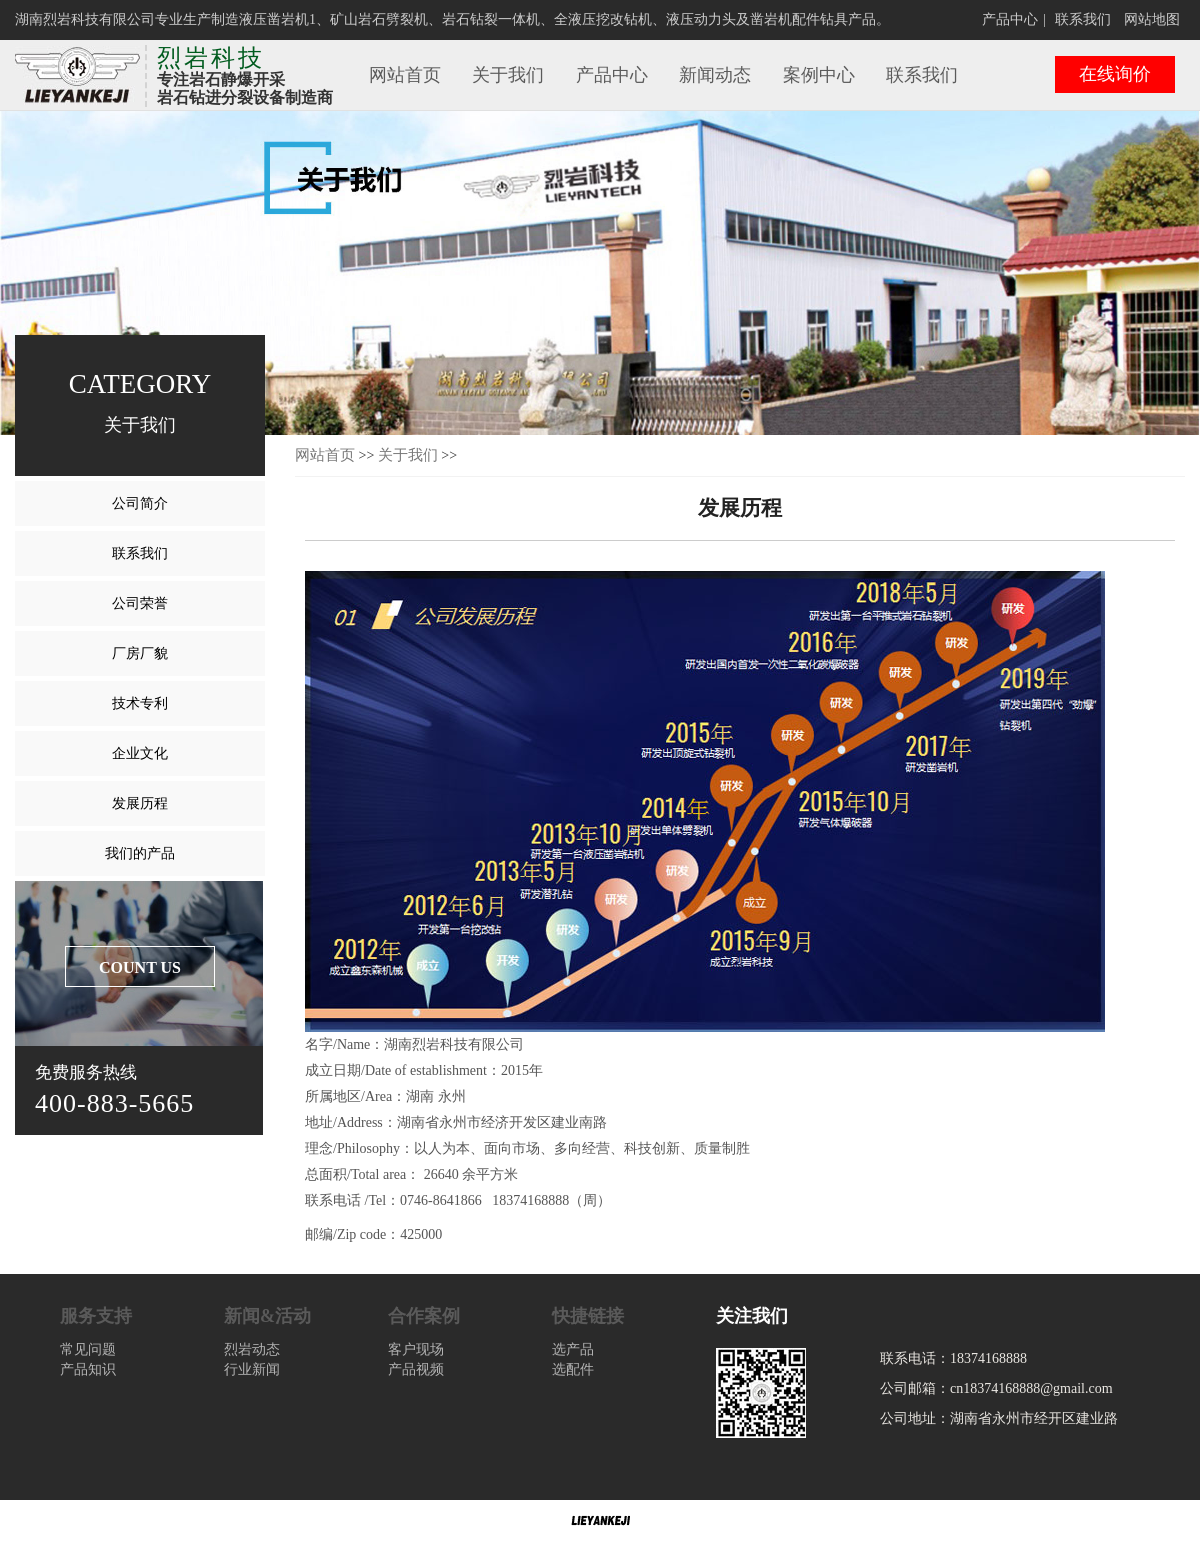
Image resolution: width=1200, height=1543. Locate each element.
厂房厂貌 (140, 653)
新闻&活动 (267, 1316)
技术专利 (140, 703)
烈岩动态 (252, 1349)
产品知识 (88, 1369)
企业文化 (140, 753)
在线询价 (1115, 74)
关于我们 (508, 75)
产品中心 (1010, 19)
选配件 (573, 1369)
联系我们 (1083, 19)
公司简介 (140, 503)
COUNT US (140, 967)
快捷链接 (588, 1316)
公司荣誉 (140, 603)
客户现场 (416, 1349)
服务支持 (96, 1316)
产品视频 (416, 1369)
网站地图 (1152, 19)
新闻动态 (715, 75)
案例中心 (819, 75)
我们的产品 (140, 853)
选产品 (573, 1349)
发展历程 (140, 803)
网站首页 (405, 75)
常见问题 (88, 1349)
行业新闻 (252, 1369)
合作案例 (424, 1316)
